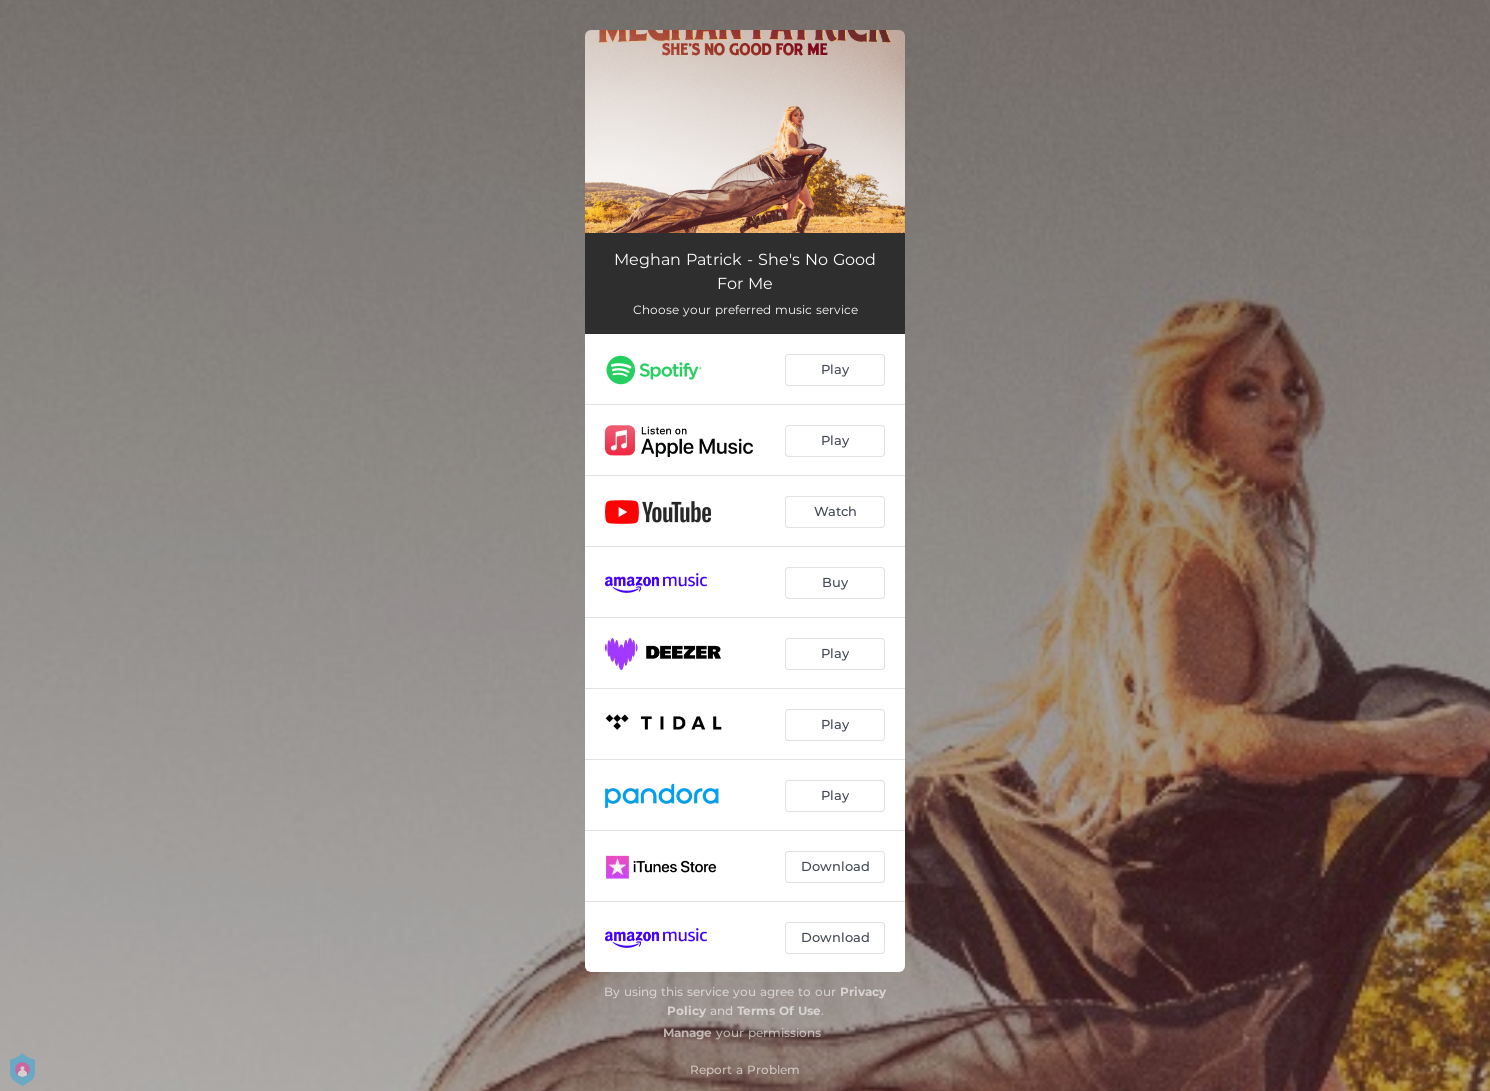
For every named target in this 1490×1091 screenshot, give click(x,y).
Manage (687, 1032)
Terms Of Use (779, 1010)
